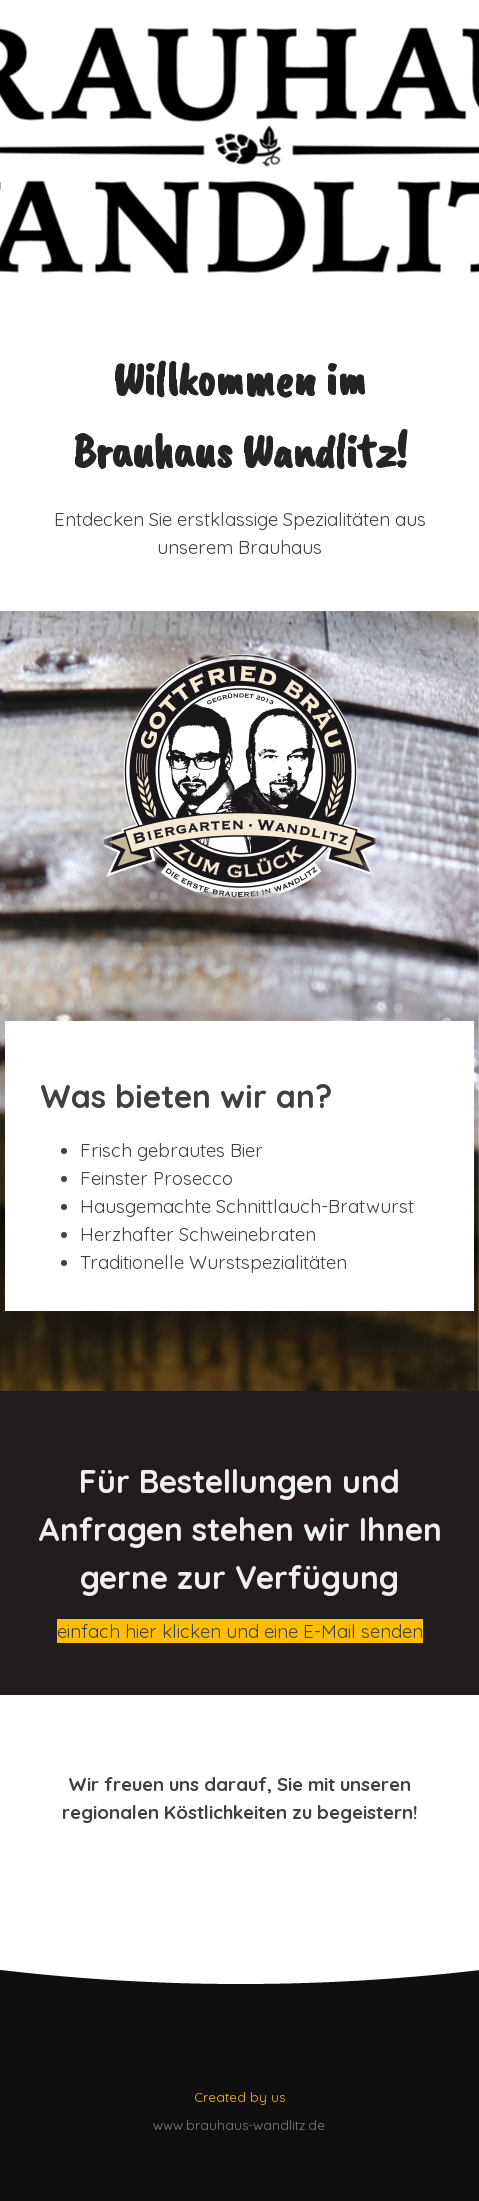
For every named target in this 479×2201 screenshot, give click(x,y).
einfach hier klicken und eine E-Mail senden (240, 1631)
